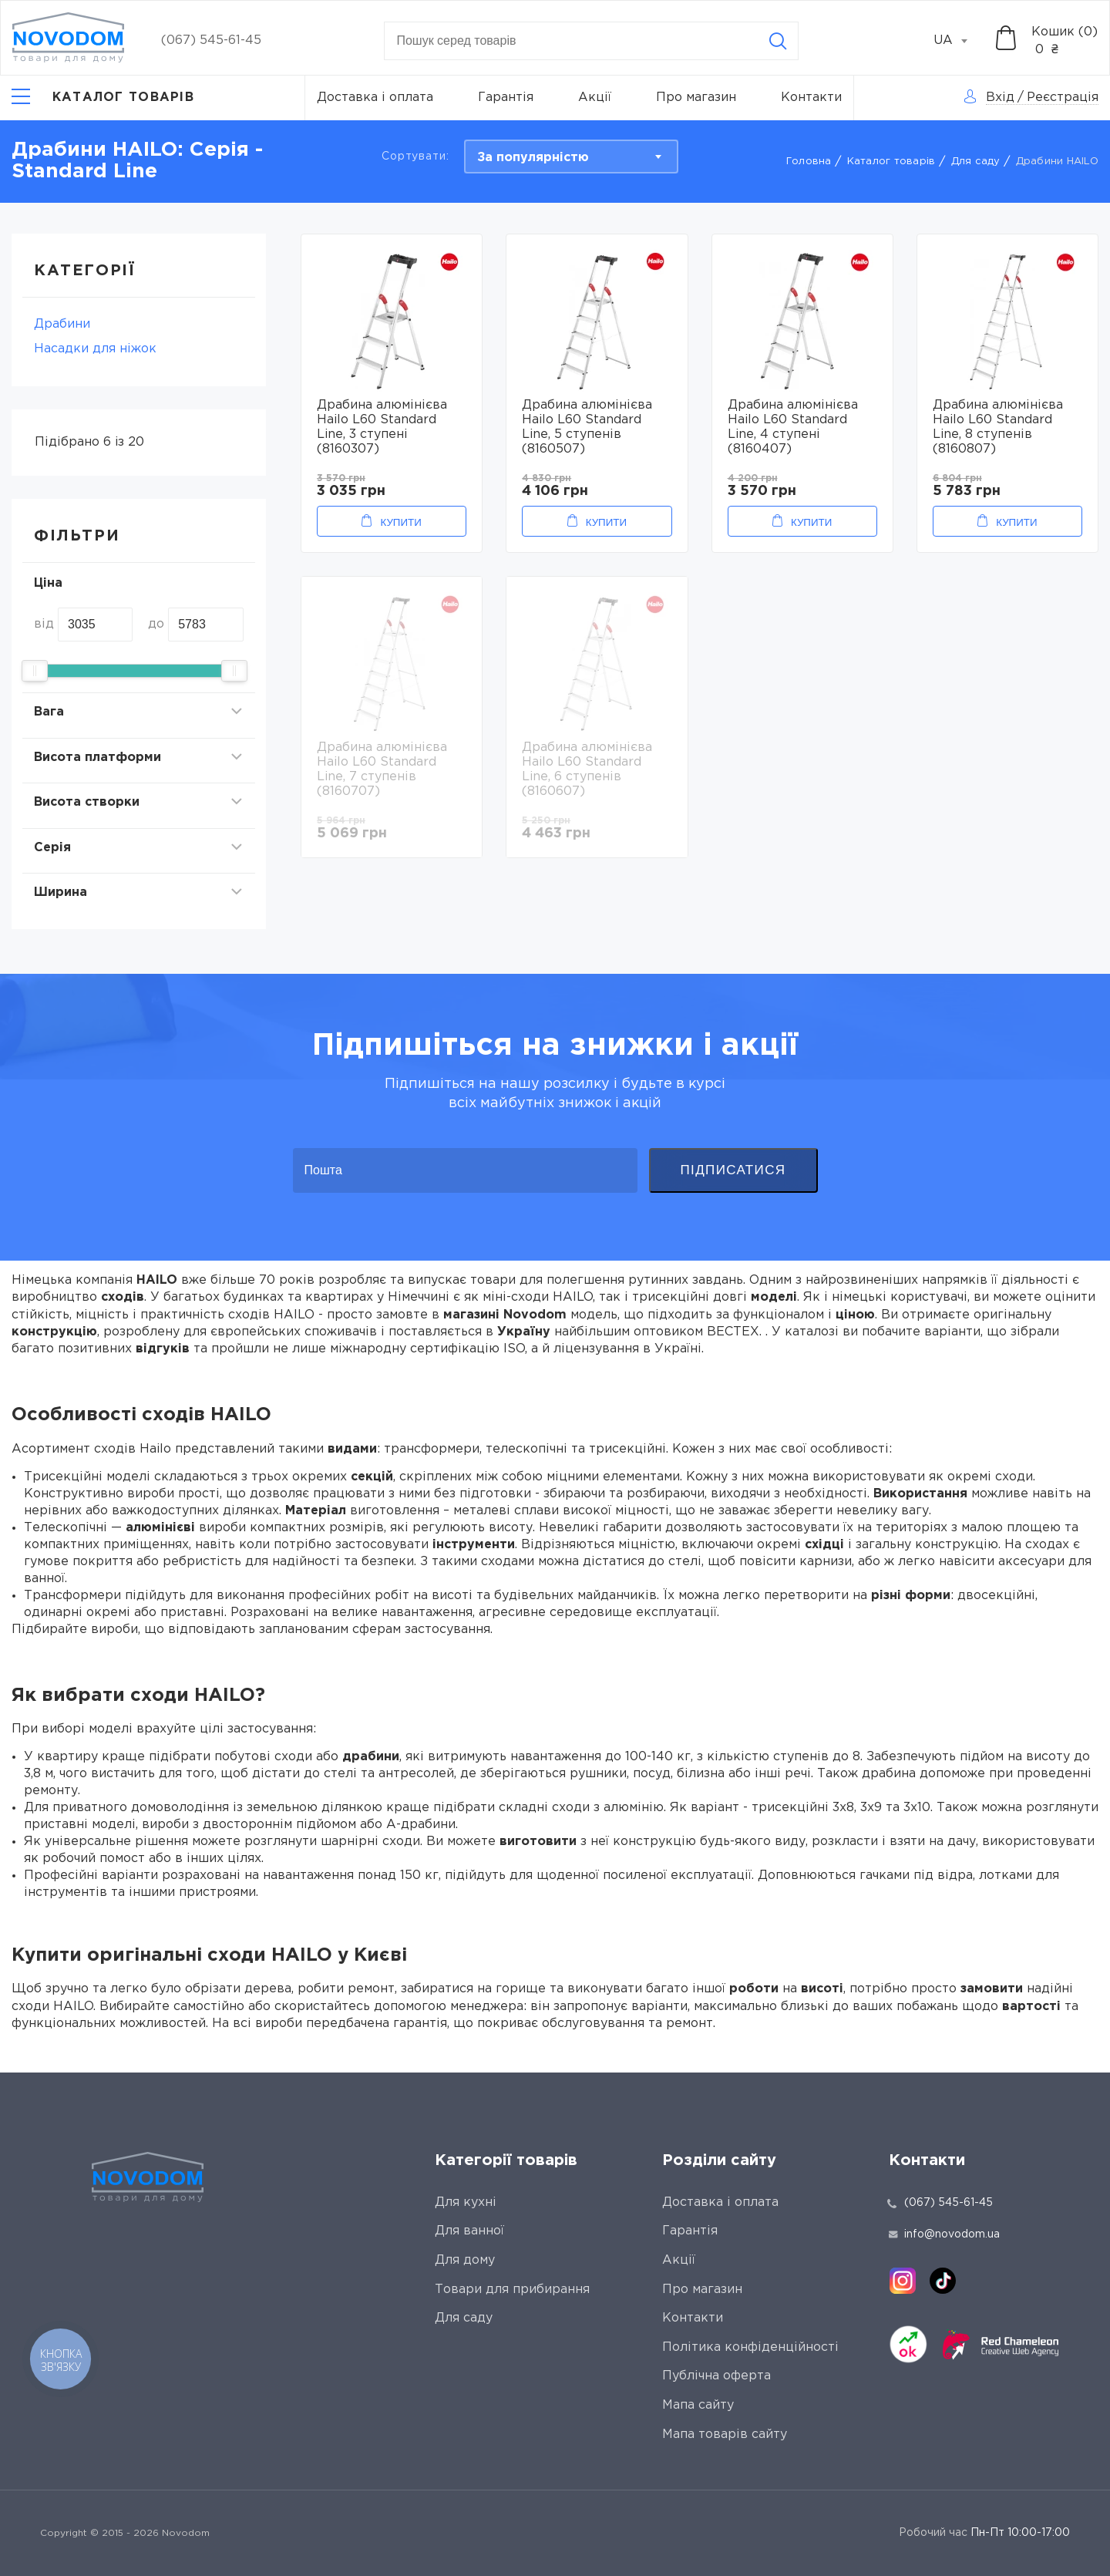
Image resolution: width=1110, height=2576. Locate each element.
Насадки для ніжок (95, 349)
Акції (594, 97)
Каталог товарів (891, 161)
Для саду (976, 161)
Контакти (811, 97)
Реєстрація (1062, 97)
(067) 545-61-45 (211, 40)
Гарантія (505, 97)
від (44, 624)
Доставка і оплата (375, 97)
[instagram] (903, 2281)
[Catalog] (103, 98)
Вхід (1000, 97)
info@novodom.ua (944, 2234)
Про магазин (696, 97)
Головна (809, 161)
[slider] (35, 671)
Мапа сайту (698, 2405)
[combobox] (958, 40)
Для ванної (469, 2231)
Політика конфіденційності (750, 2347)
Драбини (62, 324)
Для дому (465, 2260)
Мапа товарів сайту (724, 2434)
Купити (400, 522)
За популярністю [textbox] (533, 157)
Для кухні (465, 2202)
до (156, 624)
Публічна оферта (716, 2376)
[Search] (777, 40)
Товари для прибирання (512, 2289)
